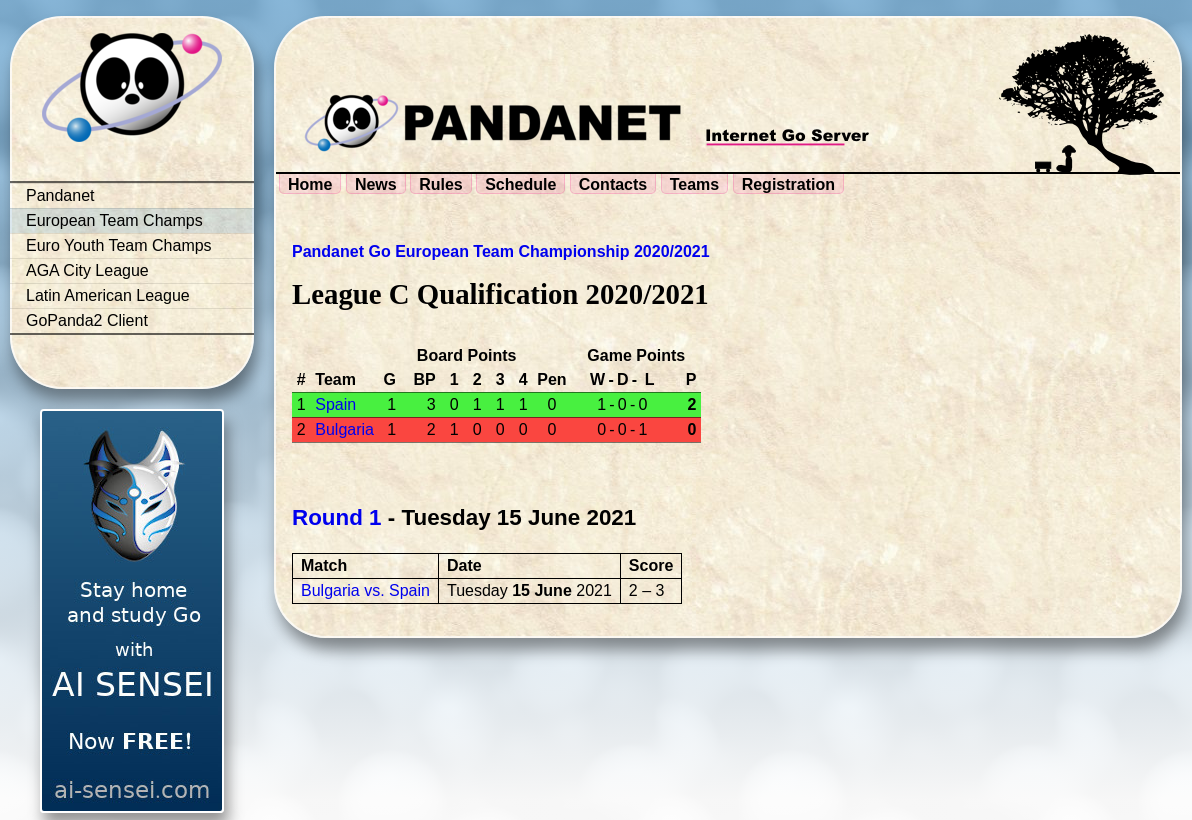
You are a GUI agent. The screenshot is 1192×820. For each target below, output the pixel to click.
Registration (788, 184)
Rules (441, 184)
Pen (551, 379)
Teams (695, 184)
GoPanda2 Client (87, 320)
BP (424, 379)
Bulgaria (344, 429)
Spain (335, 404)
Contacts (613, 184)
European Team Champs (114, 220)
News (376, 184)
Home (310, 184)
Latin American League (108, 295)
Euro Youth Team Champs (119, 245)
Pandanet (60, 195)
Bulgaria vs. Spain (365, 590)
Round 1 (337, 517)
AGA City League (87, 270)
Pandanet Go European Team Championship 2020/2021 (501, 251)
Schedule (520, 184)
